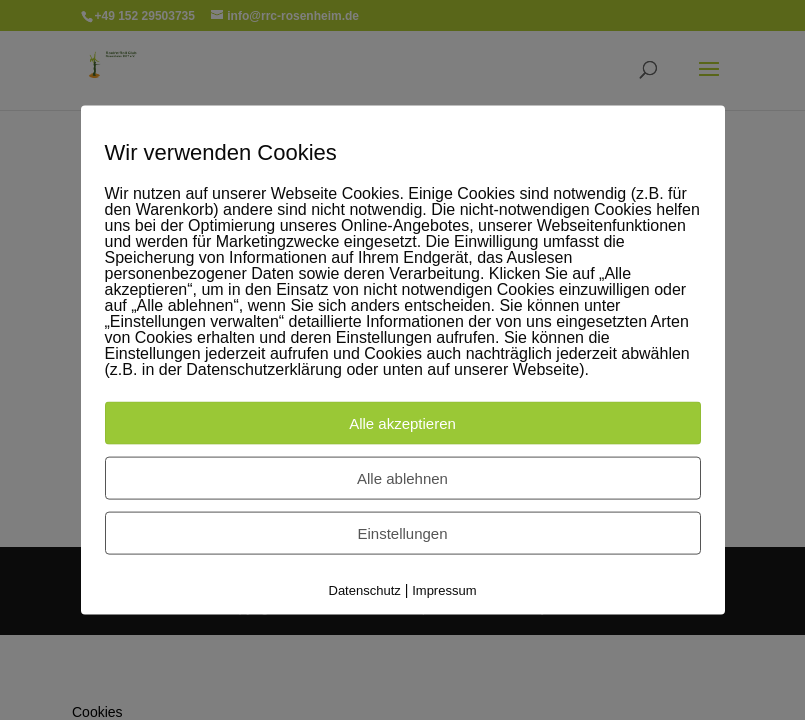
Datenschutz (365, 590)
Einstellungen (402, 533)
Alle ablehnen (402, 478)
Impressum (444, 590)
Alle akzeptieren (402, 423)
